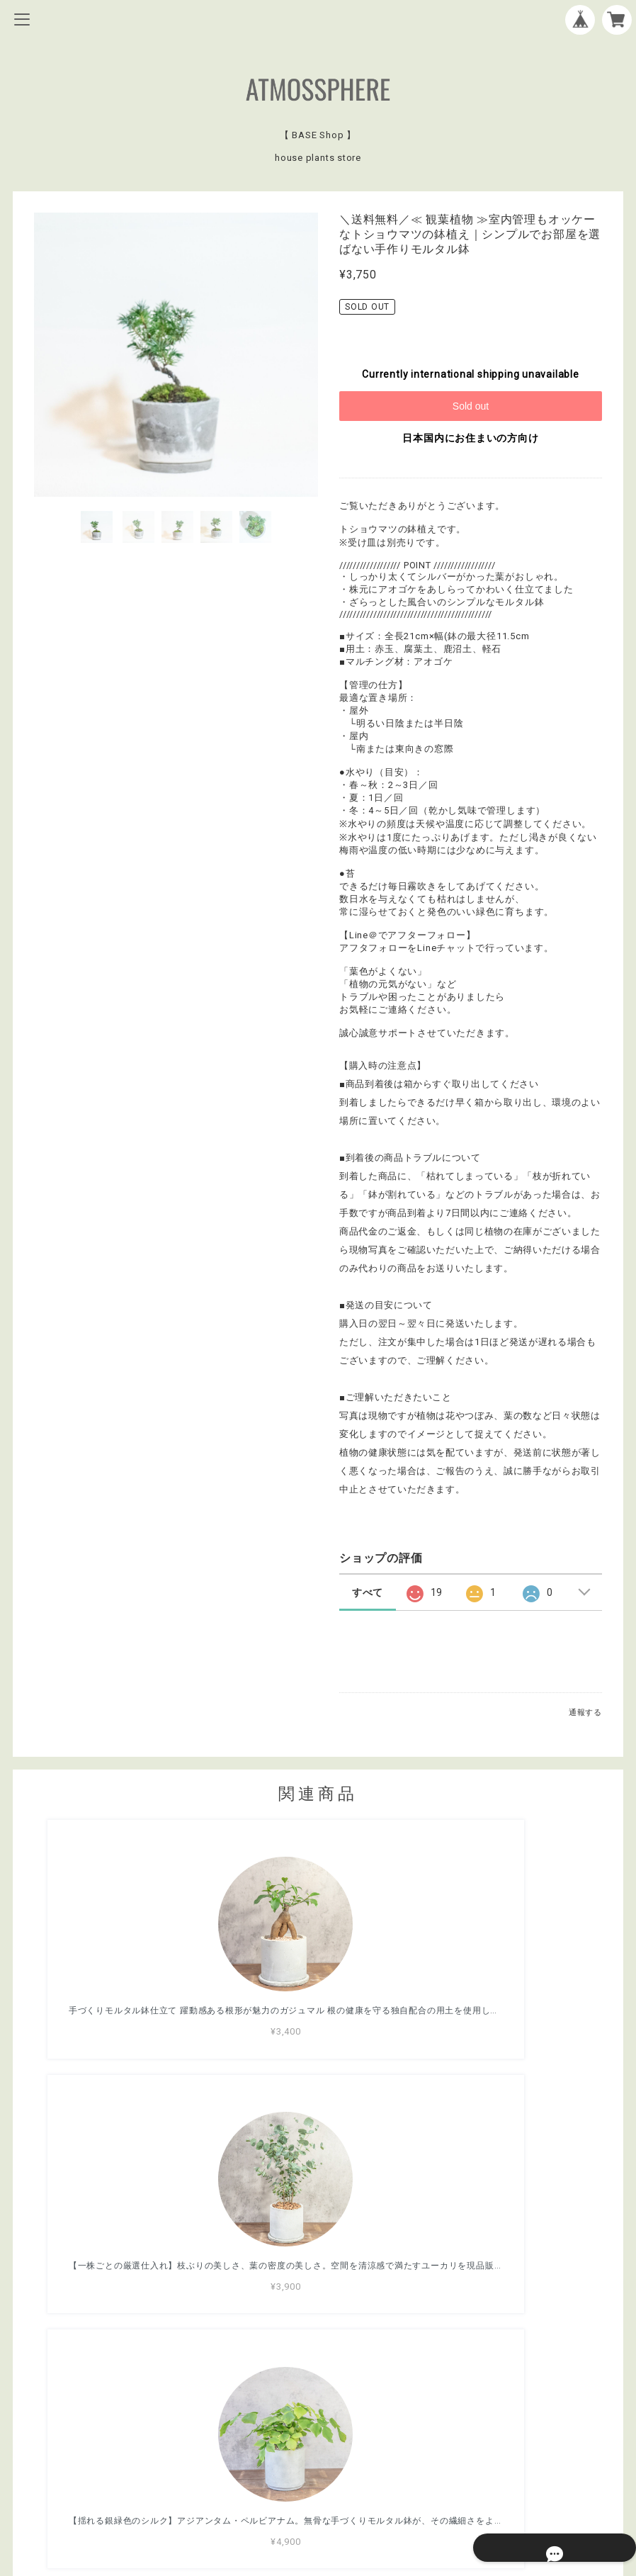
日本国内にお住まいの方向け (470, 438)
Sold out (471, 406)
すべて (367, 1592)
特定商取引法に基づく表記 (317, 2487)
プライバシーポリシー (318, 2468)
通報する (585, 1712)
